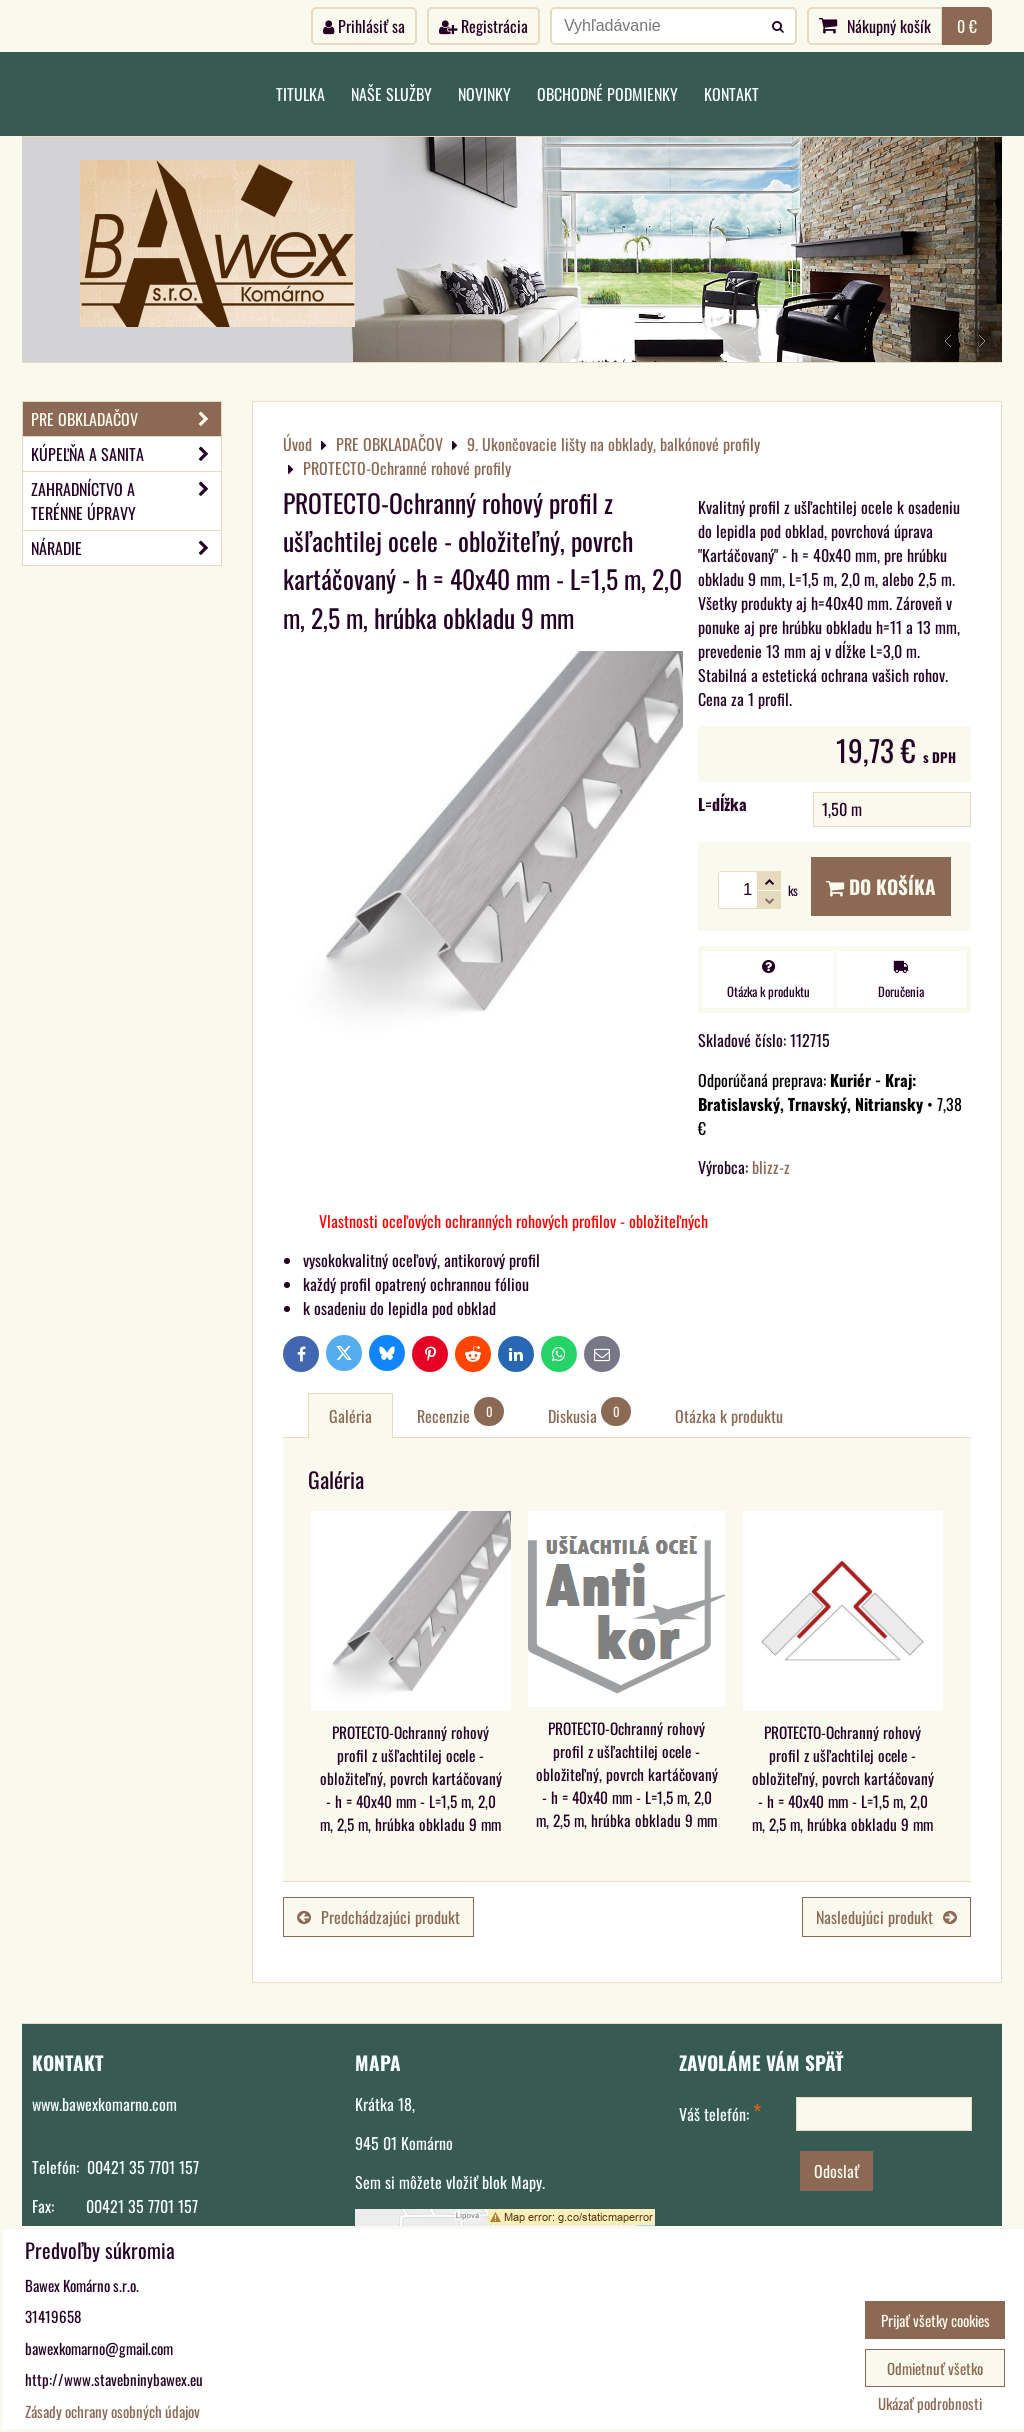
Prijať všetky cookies (935, 2320)
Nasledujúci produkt (886, 1917)
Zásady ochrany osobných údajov (112, 2411)
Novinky (484, 94)
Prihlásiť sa (364, 26)
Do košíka (881, 886)
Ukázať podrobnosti (930, 2403)
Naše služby (391, 94)
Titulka (300, 94)
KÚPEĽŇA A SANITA (126, 454)
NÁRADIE (126, 548)
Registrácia (483, 26)
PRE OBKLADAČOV (126, 419)
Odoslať (836, 2171)
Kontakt (731, 94)
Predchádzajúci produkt (378, 1917)
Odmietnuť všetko (935, 2368)
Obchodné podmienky (607, 94)
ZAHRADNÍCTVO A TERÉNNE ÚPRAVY (126, 501)
